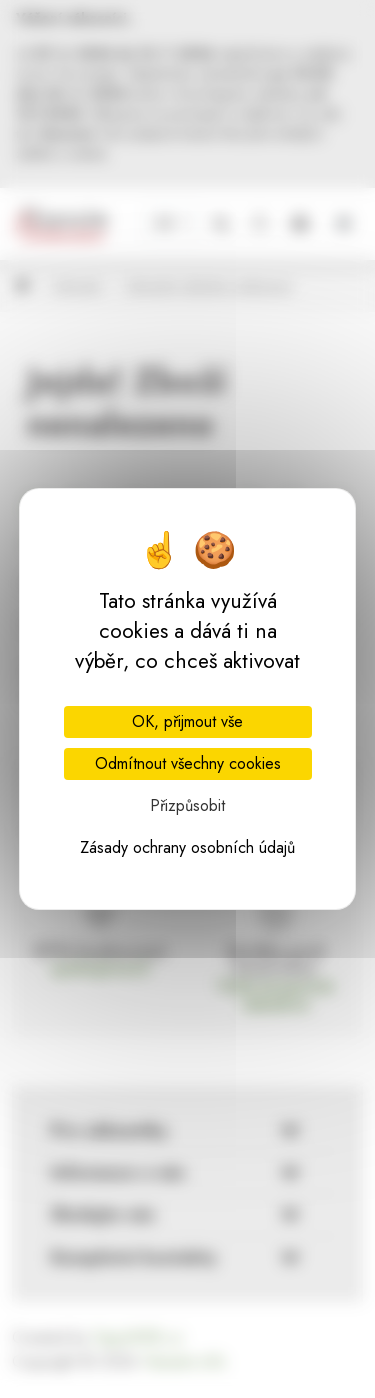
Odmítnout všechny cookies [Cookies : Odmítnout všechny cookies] (188, 763)
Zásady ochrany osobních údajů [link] (187, 847)
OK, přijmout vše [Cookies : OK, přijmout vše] (187, 721)
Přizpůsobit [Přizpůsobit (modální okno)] (187, 805)
